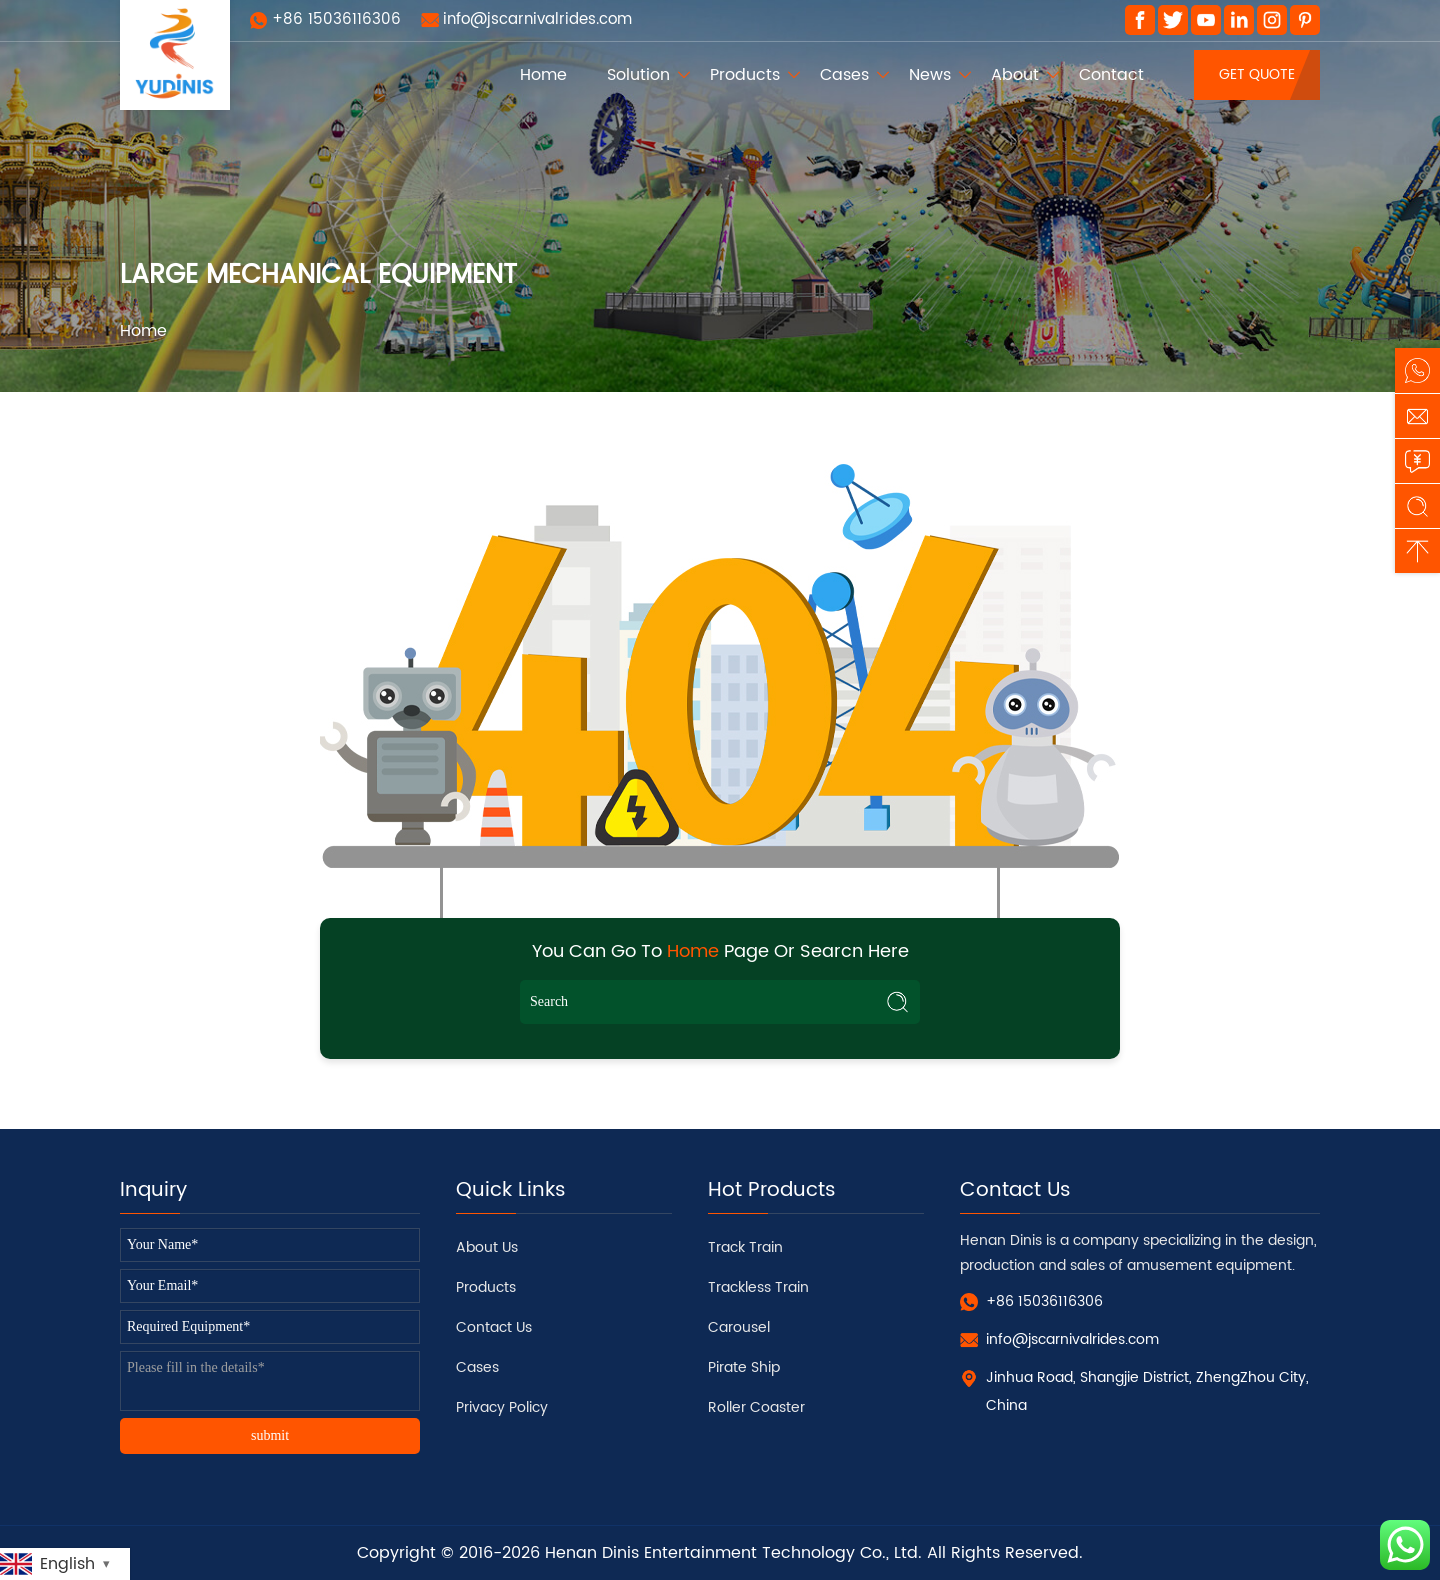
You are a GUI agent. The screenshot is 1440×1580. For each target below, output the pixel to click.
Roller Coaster (756, 1407)
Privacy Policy (502, 1407)
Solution (638, 75)
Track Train (745, 1247)
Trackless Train (758, 1287)
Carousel (739, 1327)
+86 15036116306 (336, 19)
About (1015, 75)
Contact (1111, 75)
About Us (487, 1247)
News (930, 75)
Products (745, 75)
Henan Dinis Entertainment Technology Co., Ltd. (733, 1553)
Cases (844, 75)
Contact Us (494, 1327)
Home (543, 75)
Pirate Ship (744, 1367)
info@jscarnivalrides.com (537, 19)
